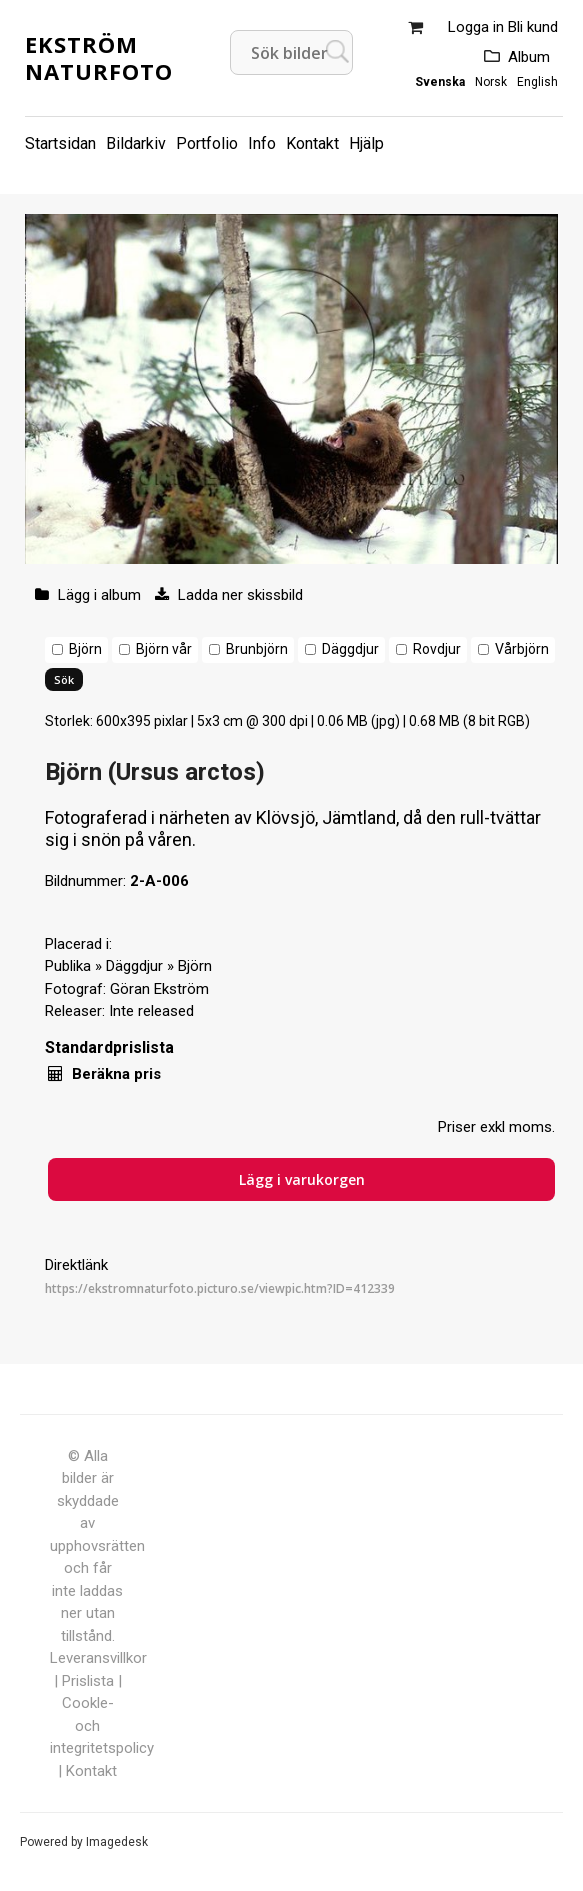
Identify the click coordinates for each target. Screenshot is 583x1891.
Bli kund (533, 27)
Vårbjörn (522, 649)
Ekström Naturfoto (99, 57)
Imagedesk (117, 1842)
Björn (85, 649)
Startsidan (60, 143)
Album (529, 57)
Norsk (491, 82)
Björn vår (164, 649)
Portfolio (207, 143)
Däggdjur (350, 649)
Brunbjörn (257, 649)
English (537, 82)
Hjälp (366, 143)
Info (262, 143)
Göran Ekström (159, 989)
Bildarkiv (136, 143)
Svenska (440, 82)
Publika (68, 966)
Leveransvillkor (98, 1658)
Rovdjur (437, 649)
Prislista (88, 1681)
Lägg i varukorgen (302, 1179)
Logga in (476, 27)
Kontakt (312, 143)
